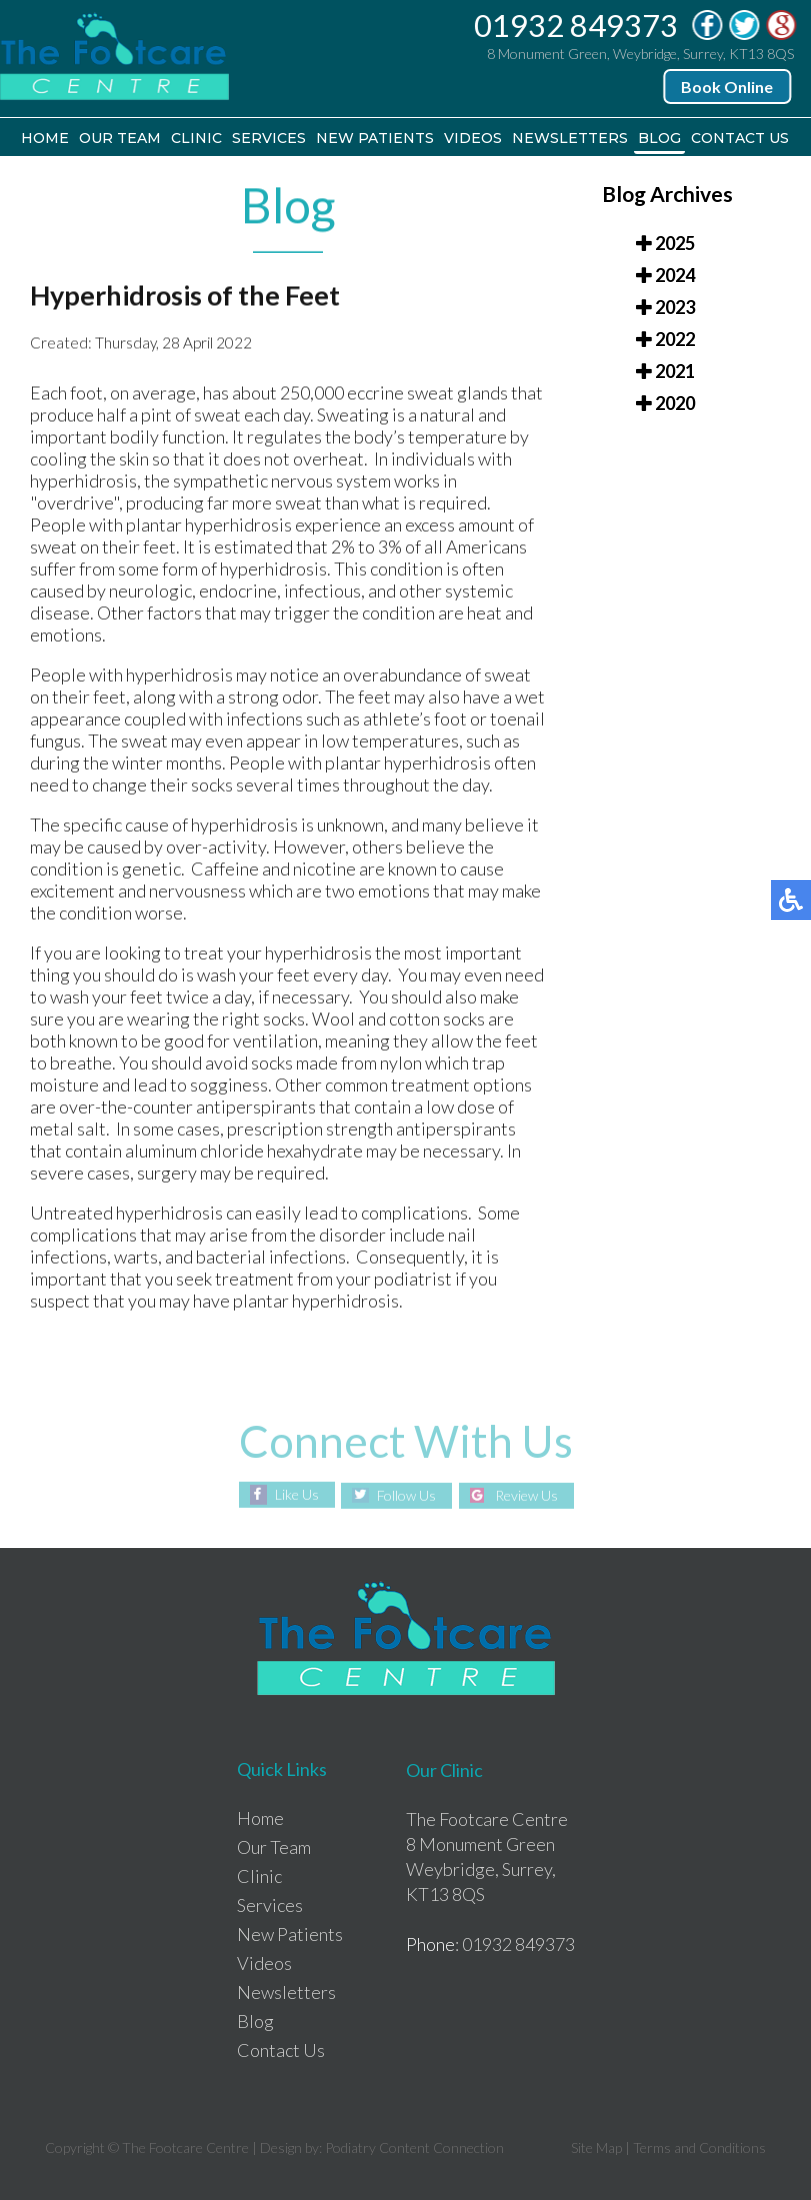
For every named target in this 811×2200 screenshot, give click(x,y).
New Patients (375, 138)
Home (45, 138)
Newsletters (570, 138)
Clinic (196, 138)
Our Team (120, 138)
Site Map (596, 2147)
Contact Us (740, 138)
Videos (473, 138)
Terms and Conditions (699, 2147)
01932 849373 (577, 25)
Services (269, 138)
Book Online (728, 86)
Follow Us (406, 1495)
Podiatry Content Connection (414, 2147)
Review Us (526, 1495)
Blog (659, 138)
